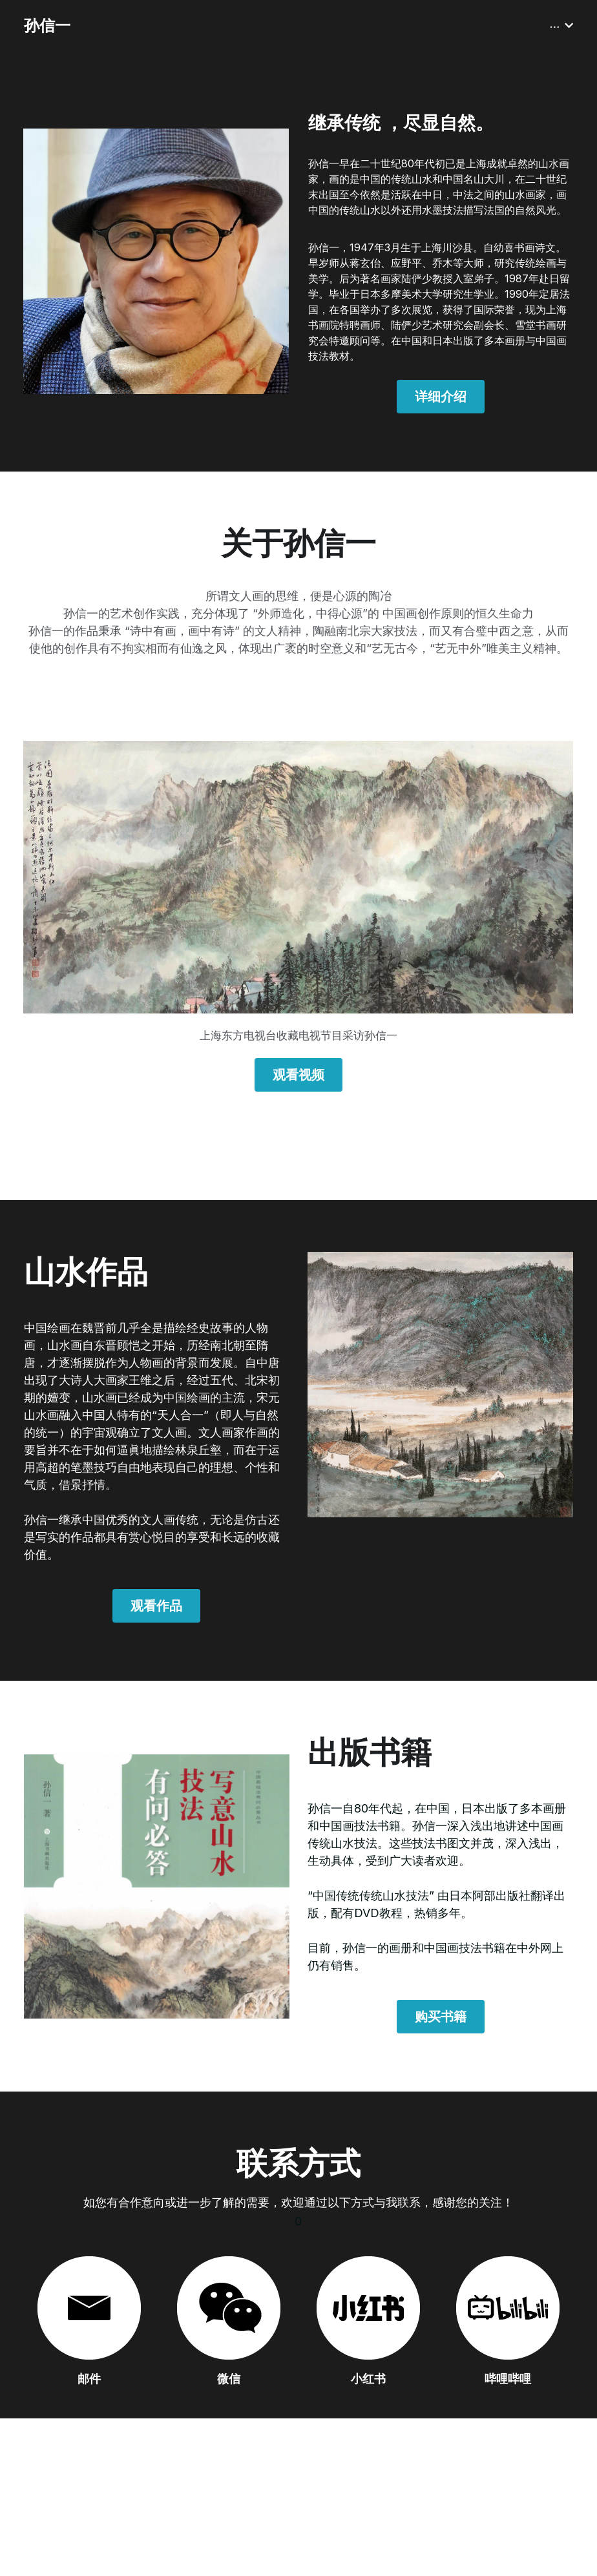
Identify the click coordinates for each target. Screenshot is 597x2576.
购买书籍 (440, 2017)
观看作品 (156, 1606)
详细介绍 (440, 397)
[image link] (298, 878)
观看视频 (298, 1075)
